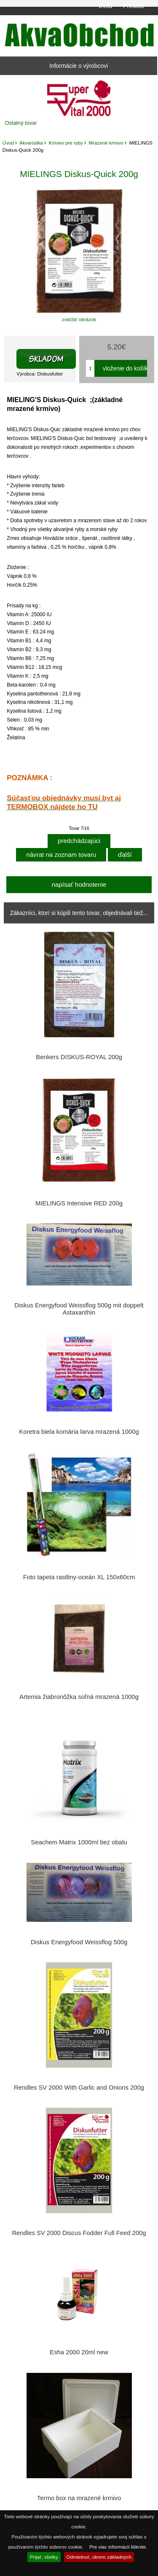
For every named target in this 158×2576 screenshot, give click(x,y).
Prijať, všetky (44, 2557)
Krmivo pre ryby (66, 142)
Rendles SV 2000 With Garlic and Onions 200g (79, 2087)
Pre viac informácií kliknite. (118, 2546)
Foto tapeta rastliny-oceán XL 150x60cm (79, 1577)
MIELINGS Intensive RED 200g (79, 1203)
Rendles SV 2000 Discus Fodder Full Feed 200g (79, 2233)
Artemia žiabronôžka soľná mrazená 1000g (79, 1696)
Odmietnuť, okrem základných (99, 2557)
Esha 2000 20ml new (79, 2352)
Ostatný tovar (21, 123)
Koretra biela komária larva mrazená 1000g (79, 1431)
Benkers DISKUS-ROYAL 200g (79, 1057)
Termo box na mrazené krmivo (79, 2498)
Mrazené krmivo (106, 142)
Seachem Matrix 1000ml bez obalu (79, 1842)
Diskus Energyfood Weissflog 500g (79, 1942)
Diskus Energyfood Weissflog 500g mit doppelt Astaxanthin (78, 1308)
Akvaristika (31, 142)
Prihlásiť (134, 6)
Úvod (105, 6)
